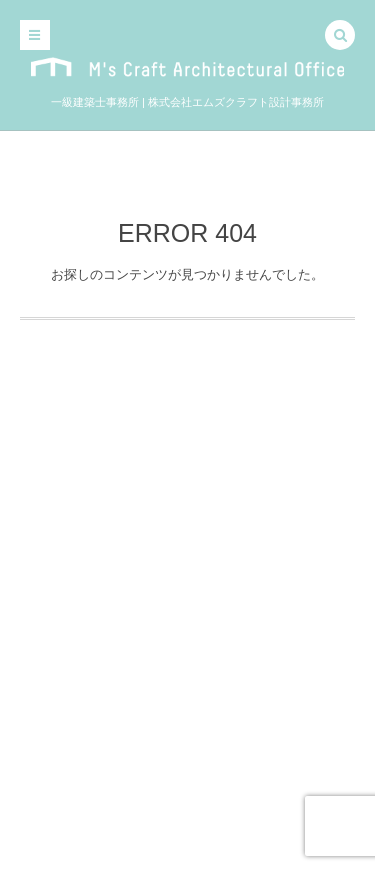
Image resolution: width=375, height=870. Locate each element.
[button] (340, 37)
